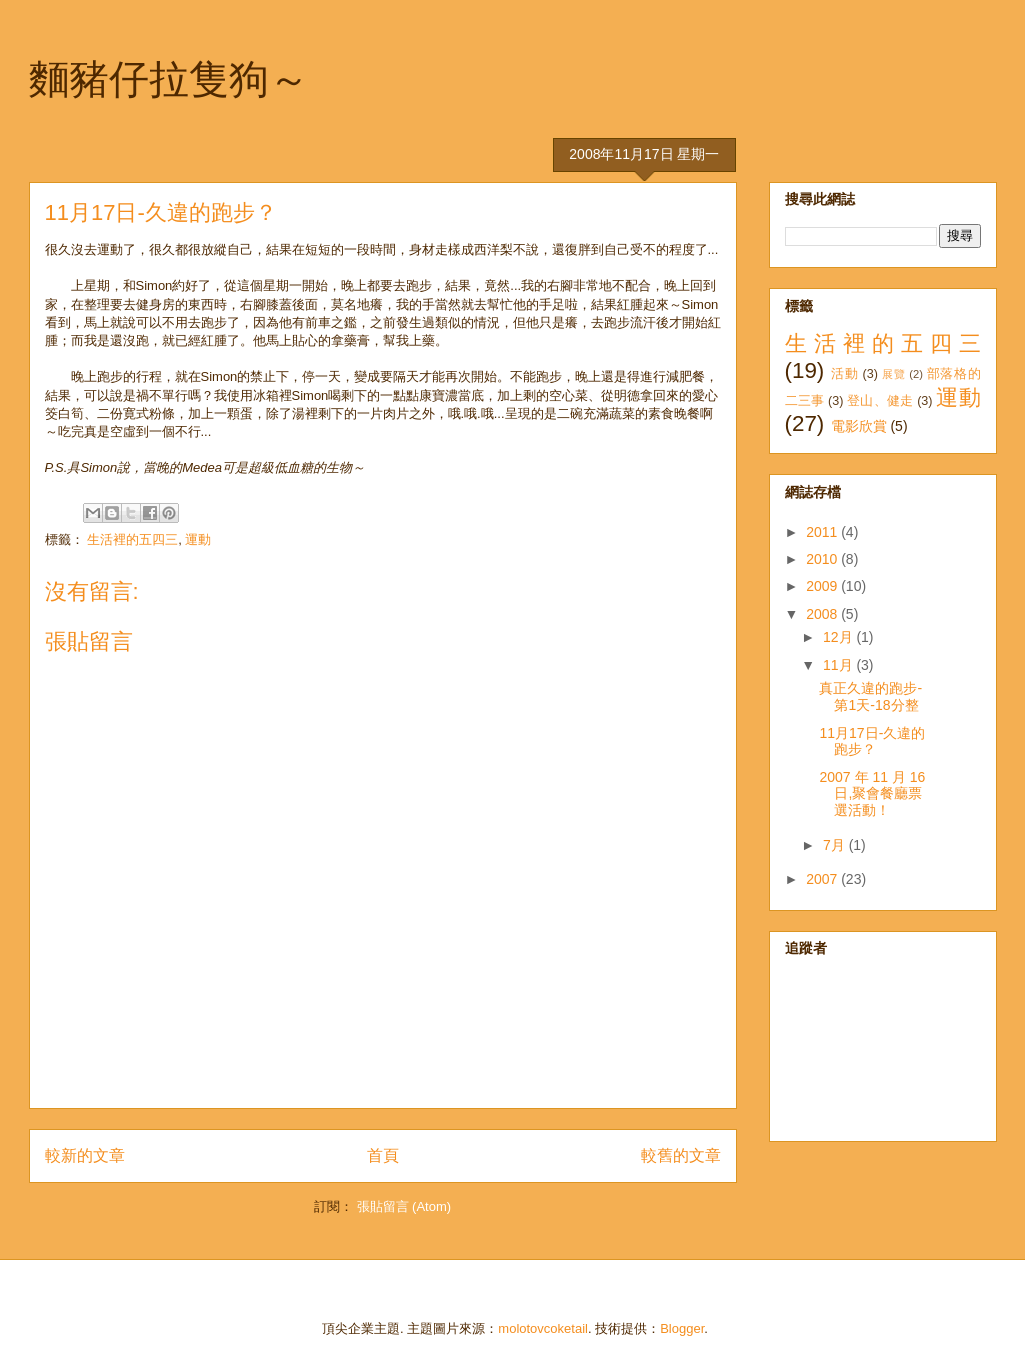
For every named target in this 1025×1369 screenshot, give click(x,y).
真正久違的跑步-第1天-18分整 (870, 696)
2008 (823, 614)
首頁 (383, 1155)
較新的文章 (85, 1155)
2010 (823, 559)
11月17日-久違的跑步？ (872, 741)
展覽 (893, 374)
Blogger (682, 1328)
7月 (836, 845)
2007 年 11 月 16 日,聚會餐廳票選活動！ (872, 794)
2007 (823, 879)
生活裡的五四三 (132, 539)
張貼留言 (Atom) (404, 1206)
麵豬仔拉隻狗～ (169, 79)
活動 (844, 374)
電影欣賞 (859, 426)
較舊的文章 (681, 1155)
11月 (839, 665)
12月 (839, 637)
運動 (198, 539)
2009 (823, 586)
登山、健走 (880, 401)
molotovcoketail (543, 1328)
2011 (823, 532)
